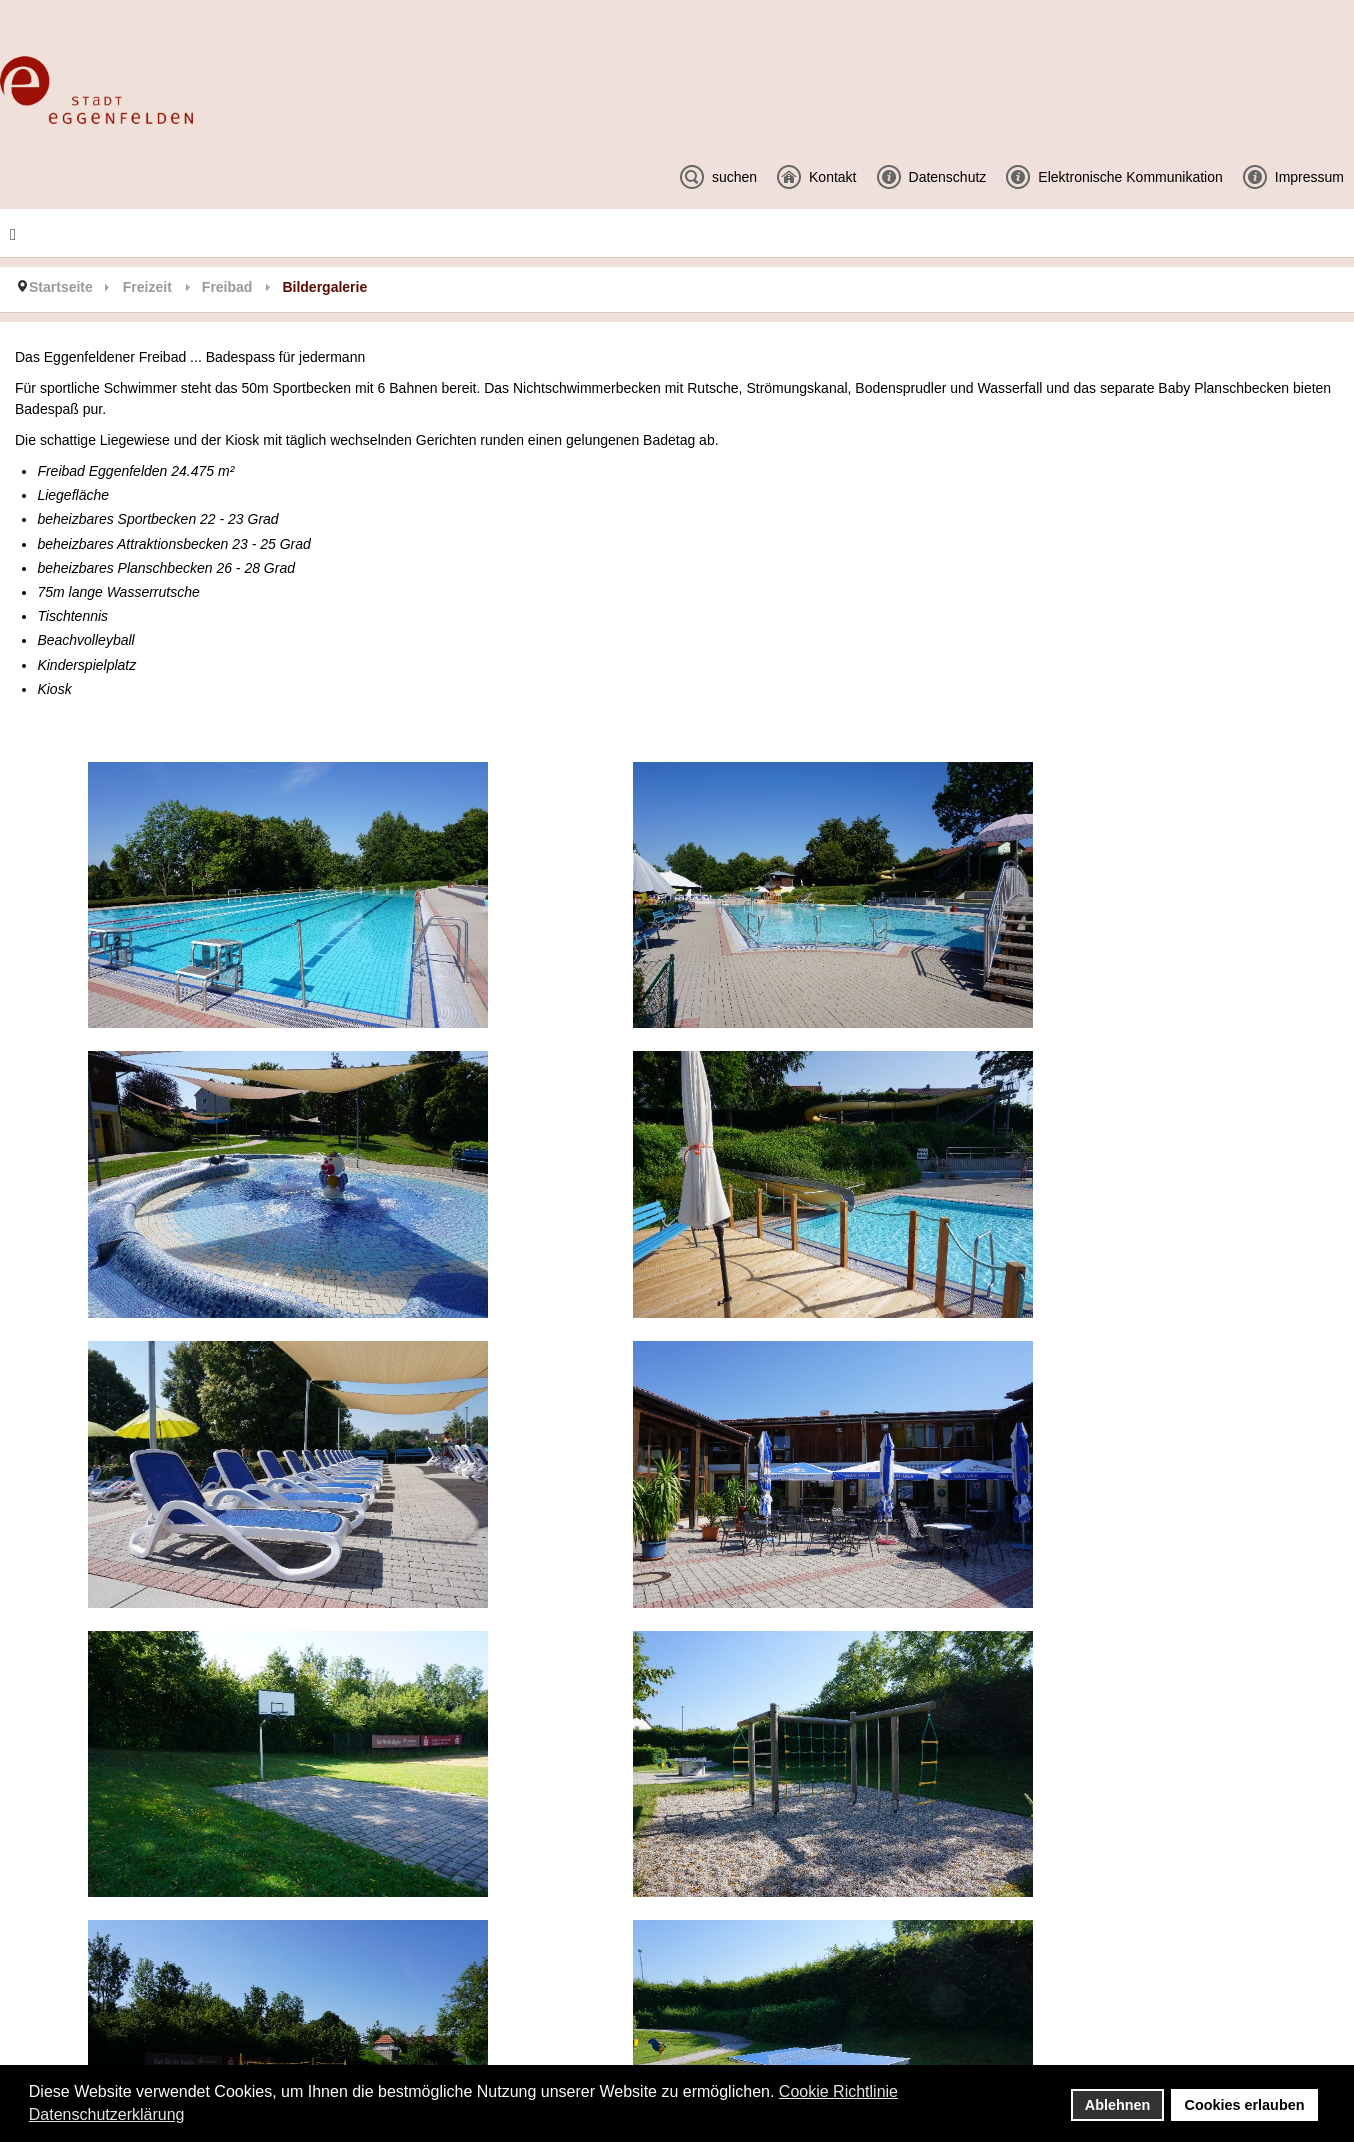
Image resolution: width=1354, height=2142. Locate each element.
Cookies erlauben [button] (1245, 2105)
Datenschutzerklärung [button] (107, 2114)
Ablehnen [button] (1118, 2105)
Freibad (227, 287)
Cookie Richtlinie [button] (838, 2091)
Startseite (61, 287)
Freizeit (147, 287)
